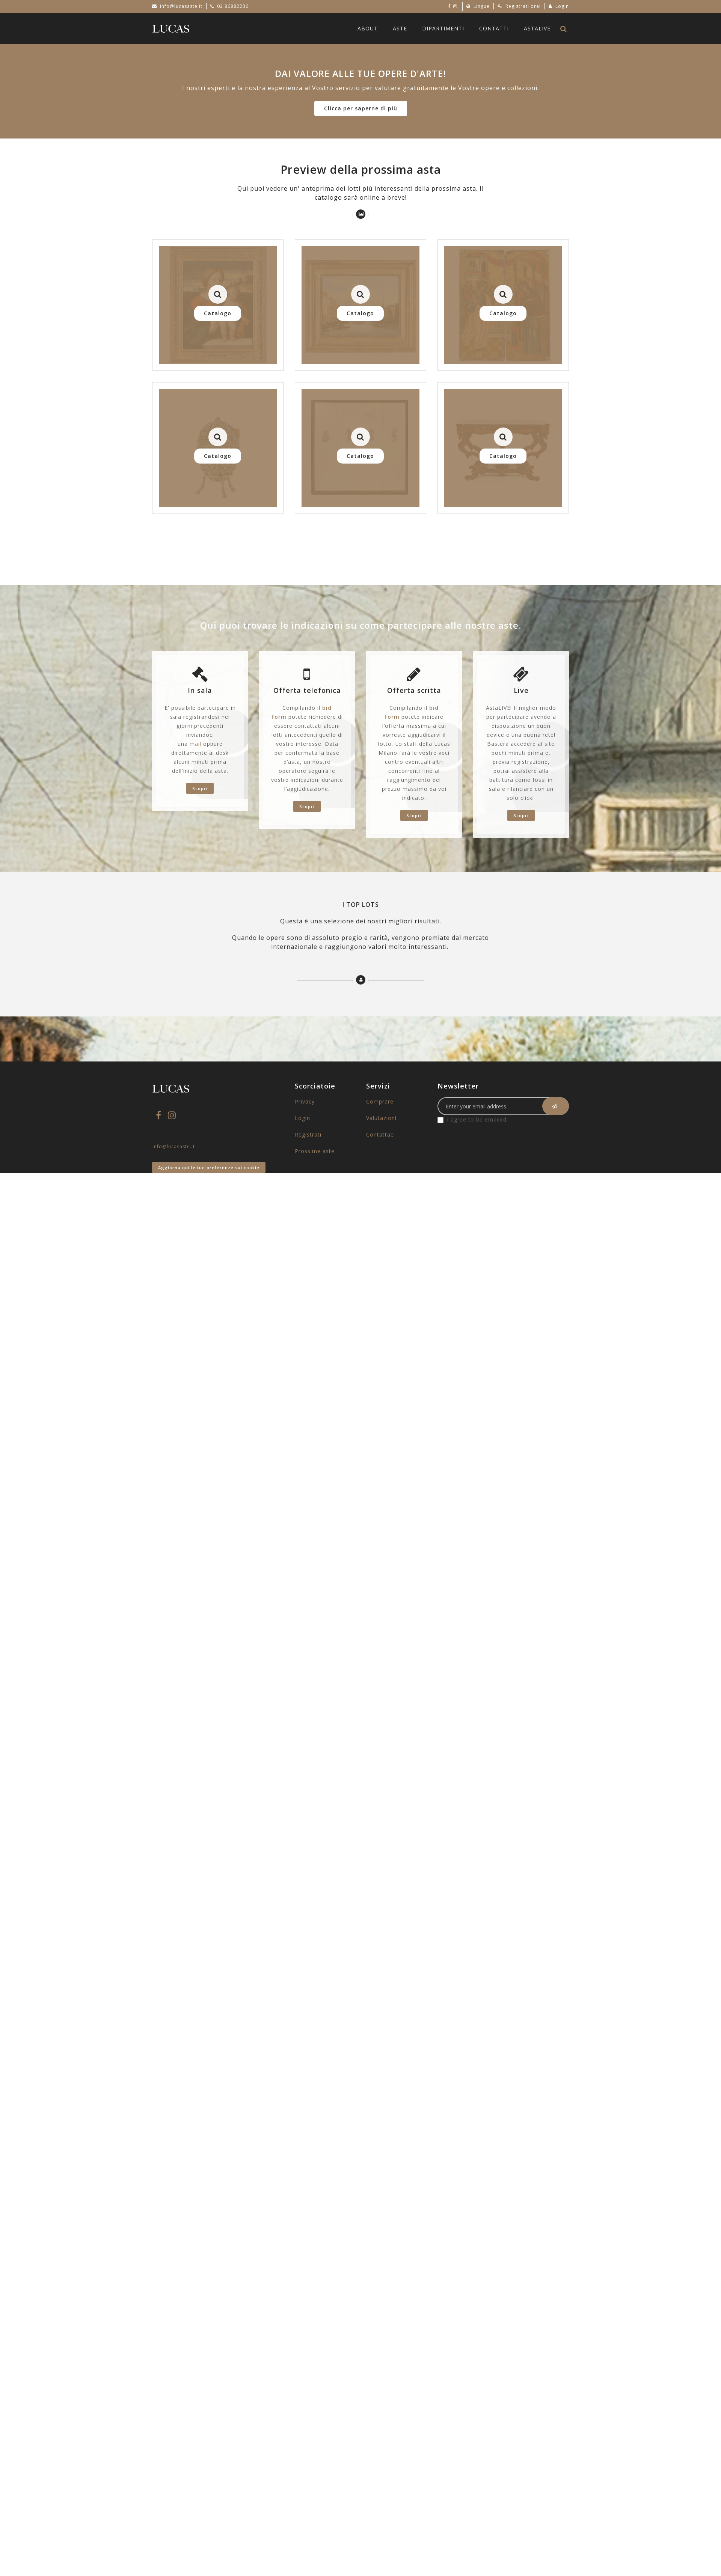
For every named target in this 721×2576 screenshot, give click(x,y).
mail (195, 743)
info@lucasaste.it (181, 6)
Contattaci (380, 1134)
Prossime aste (315, 1151)
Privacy (305, 1101)
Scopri (200, 788)
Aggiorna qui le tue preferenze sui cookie (208, 1167)
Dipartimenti (443, 28)
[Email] (503, 1106)
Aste (400, 28)
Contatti (494, 28)
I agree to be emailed (477, 1119)
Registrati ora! (519, 6)
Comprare (380, 1101)
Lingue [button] (478, 6)
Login (559, 6)
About (367, 28)
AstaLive (537, 28)
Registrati (308, 1134)
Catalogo (217, 313)
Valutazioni (381, 1118)
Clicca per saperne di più (360, 108)
